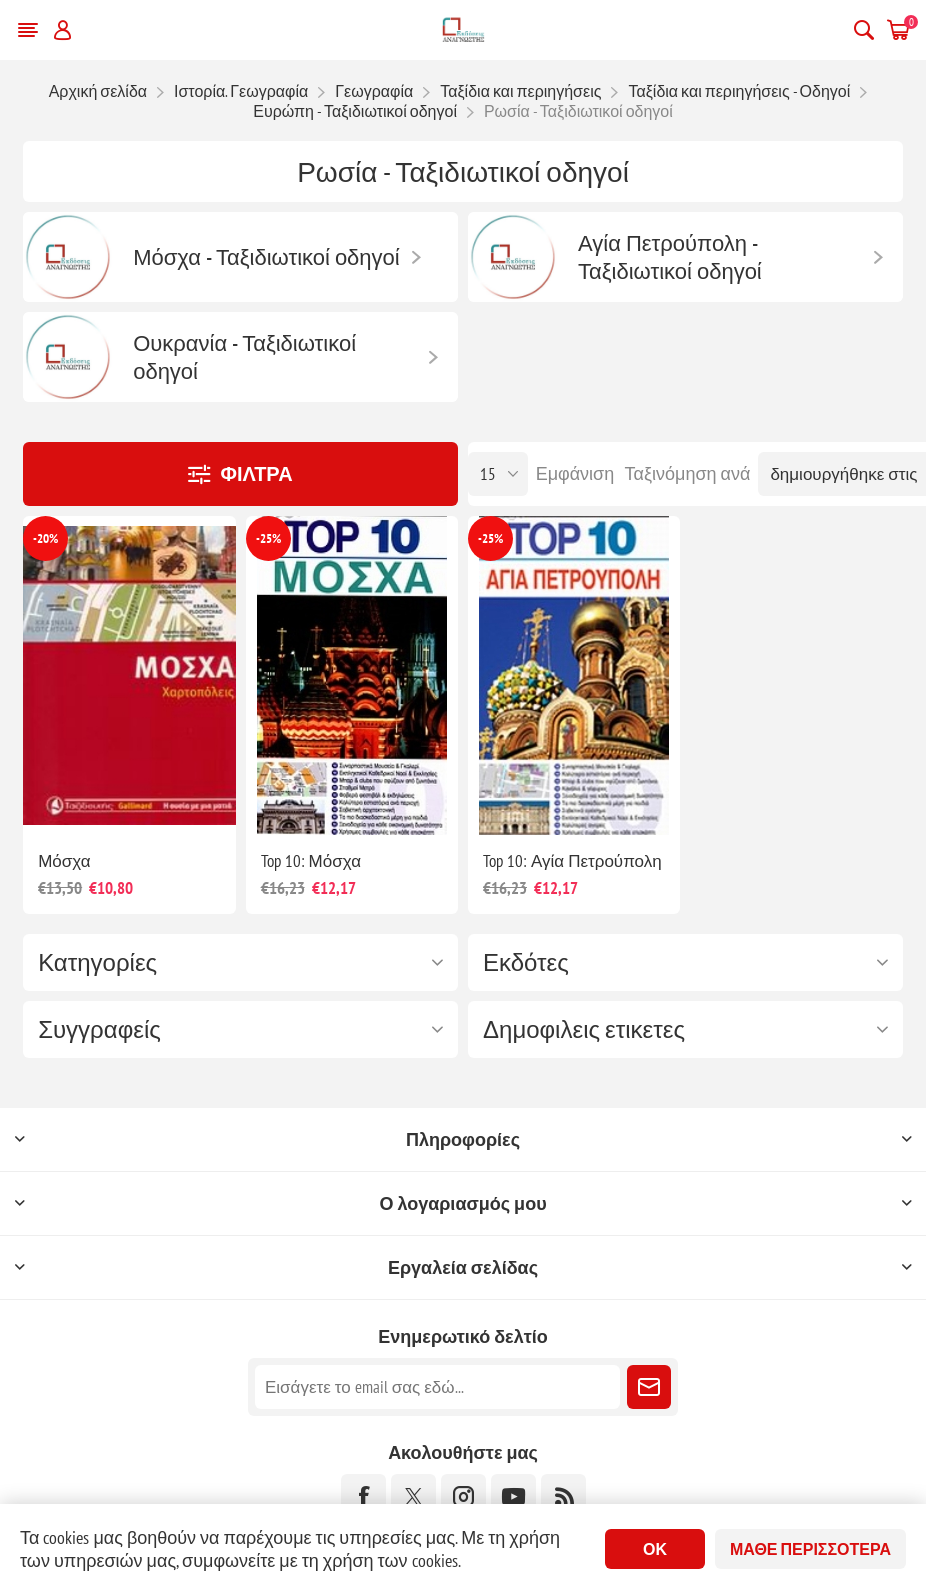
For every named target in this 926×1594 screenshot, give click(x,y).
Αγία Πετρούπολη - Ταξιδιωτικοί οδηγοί (670, 257)
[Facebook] (363, 1496)
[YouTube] (513, 1496)
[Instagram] (463, 1496)
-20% (45, 538)
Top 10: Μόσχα (311, 861)
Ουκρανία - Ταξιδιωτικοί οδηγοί (244, 357)
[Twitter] (413, 1496)
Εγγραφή (649, 1387)
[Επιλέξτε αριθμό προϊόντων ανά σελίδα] (498, 474)
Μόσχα (64, 861)
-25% (268, 538)
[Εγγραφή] (437, 1387)
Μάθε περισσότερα (810, 1549)
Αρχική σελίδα (98, 91)
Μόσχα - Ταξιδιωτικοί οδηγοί (266, 257)
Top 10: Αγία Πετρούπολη (572, 861)
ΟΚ (655, 1549)
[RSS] (563, 1496)
